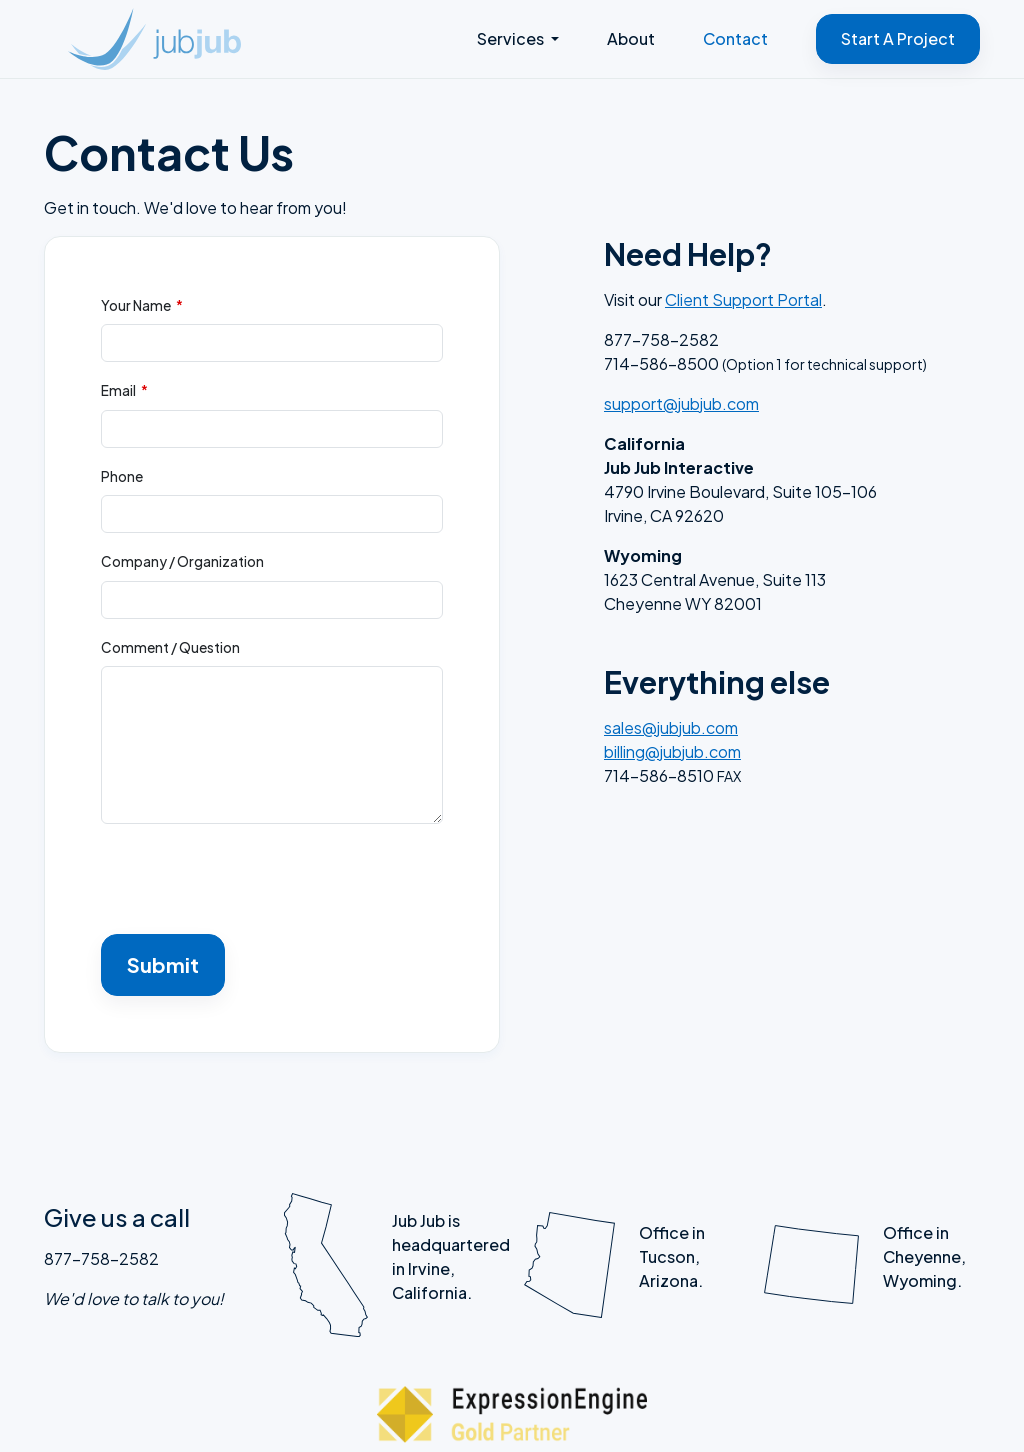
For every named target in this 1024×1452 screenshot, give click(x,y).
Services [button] (512, 38)
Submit (163, 964)
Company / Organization (182, 561)
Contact (735, 38)
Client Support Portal (743, 299)
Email (118, 390)
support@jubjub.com (681, 403)
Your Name (136, 305)
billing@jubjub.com (672, 751)
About (631, 38)
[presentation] (253, 879)
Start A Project (898, 38)
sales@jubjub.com (671, 727)
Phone (122, 476)
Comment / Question (170, 647)
